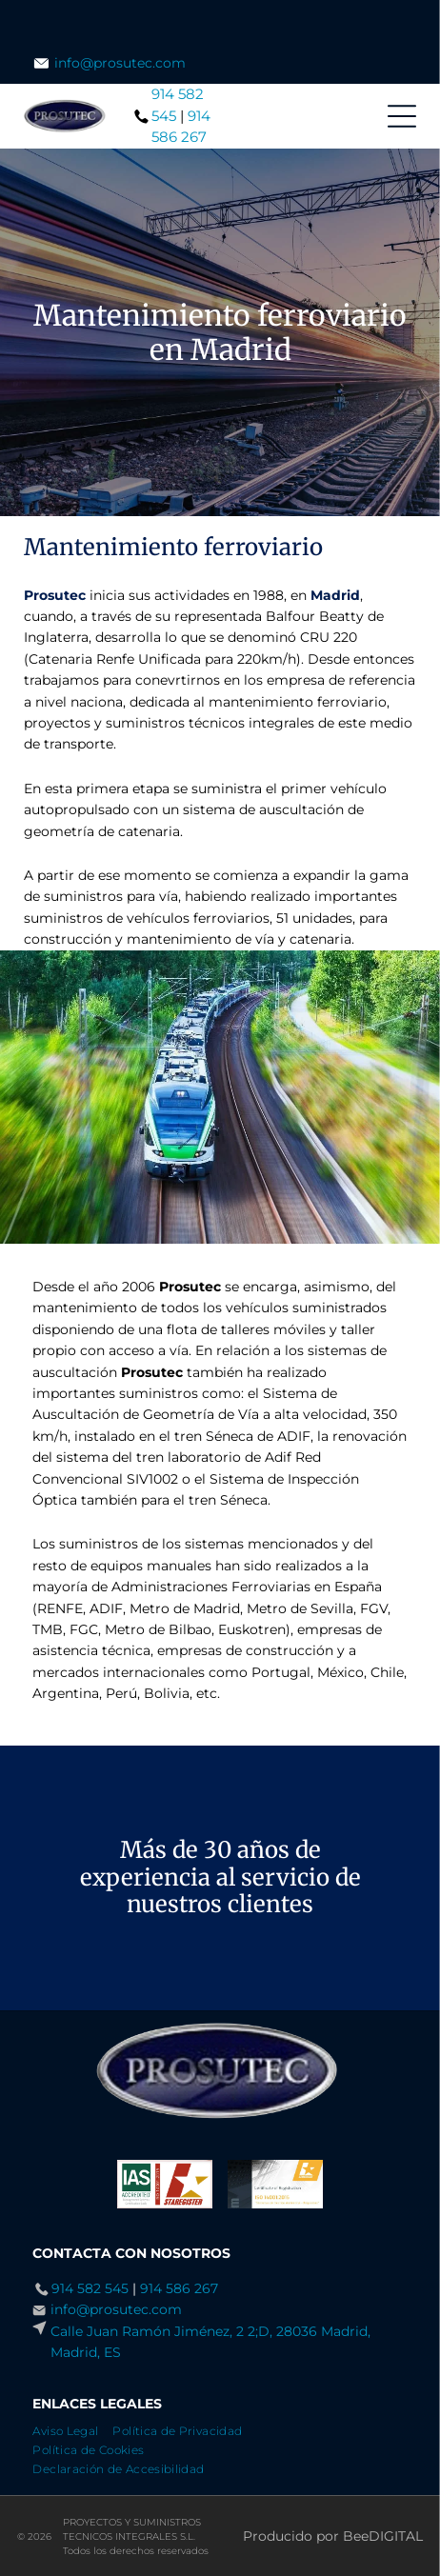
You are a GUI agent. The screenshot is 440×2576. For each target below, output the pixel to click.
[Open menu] (402, 116)
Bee (356, 2536)
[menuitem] (72, 2428)
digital (396, 2536)
